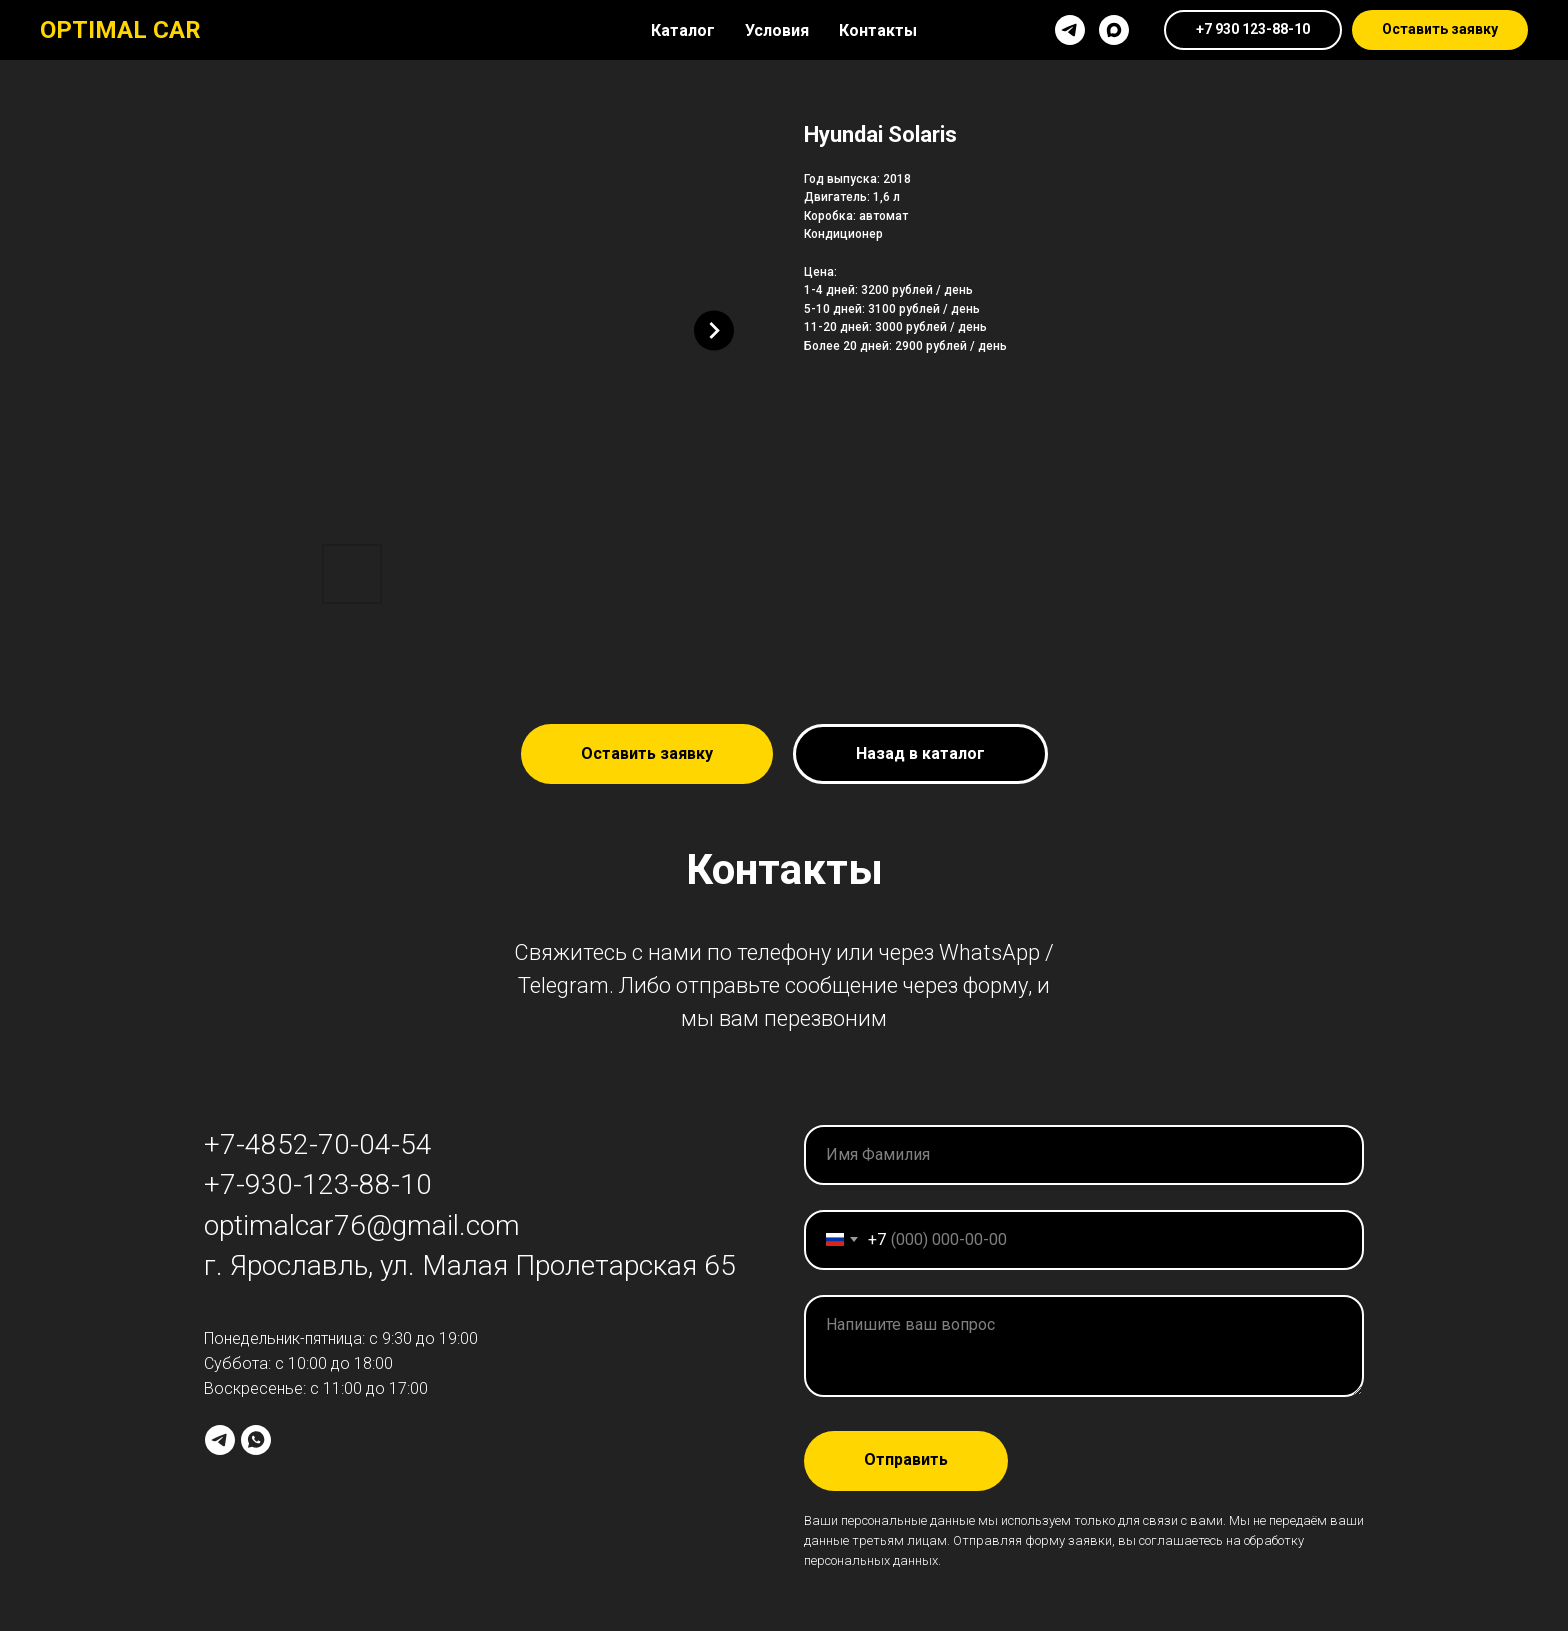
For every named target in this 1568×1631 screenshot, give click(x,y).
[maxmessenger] (1114, 30)
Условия (777, 30)
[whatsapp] (256, 1440)
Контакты (878, 30)
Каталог (683, 30)
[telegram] (1070, 30)
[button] (1440, 30)
